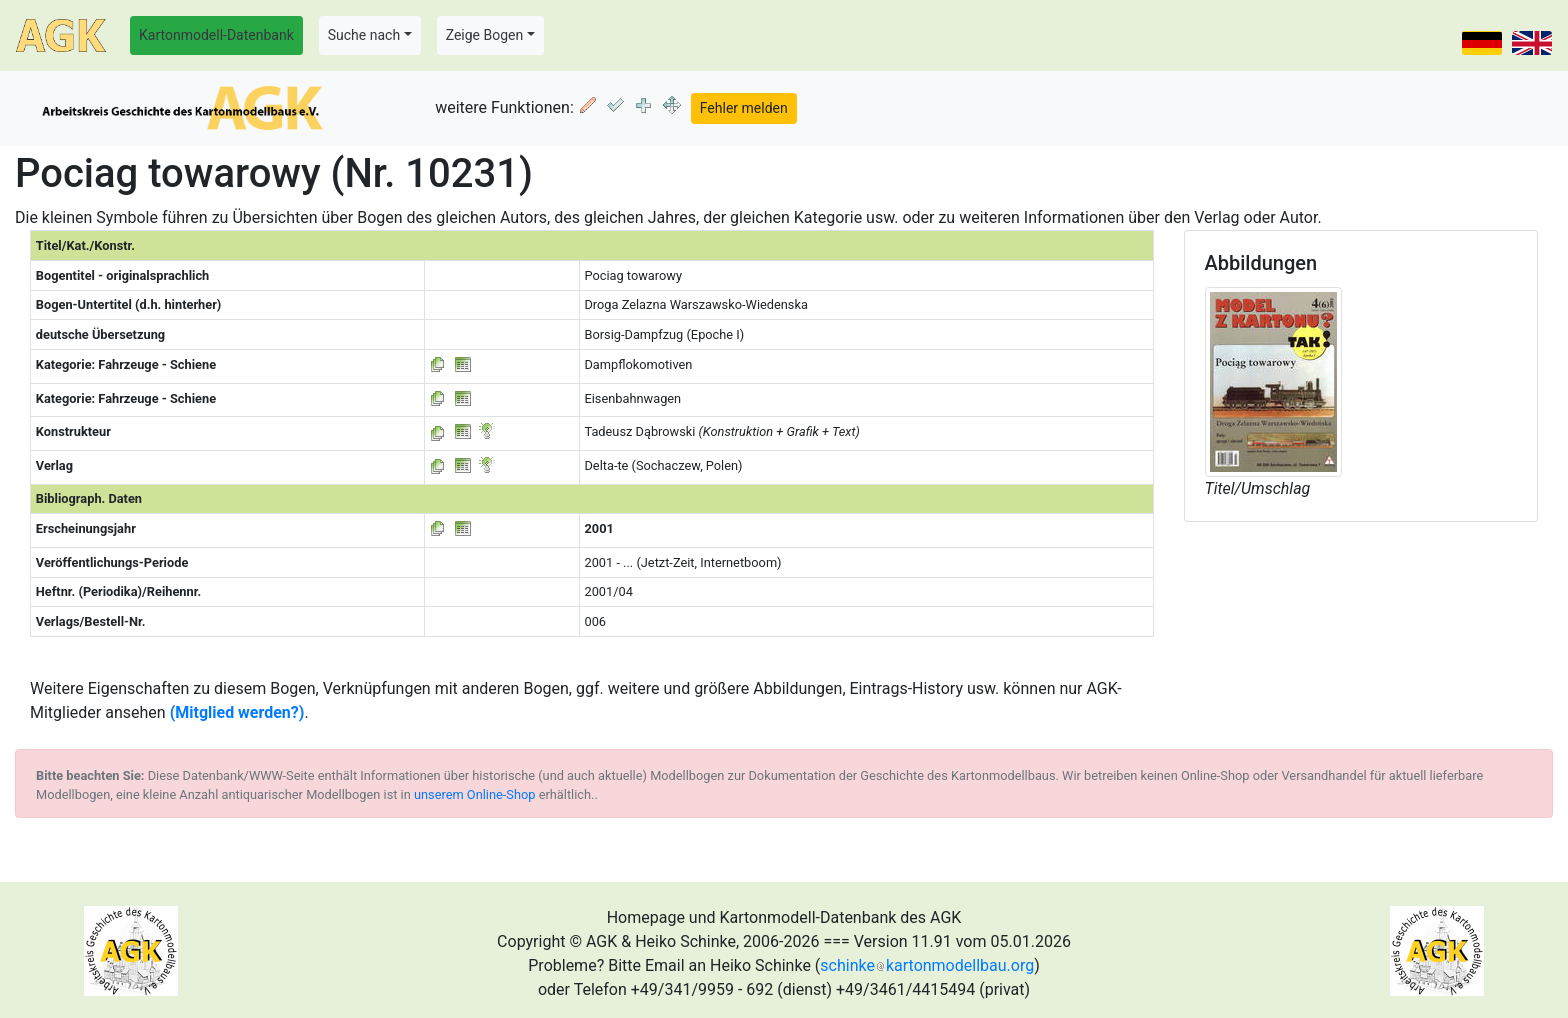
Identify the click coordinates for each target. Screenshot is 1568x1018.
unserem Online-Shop (475, 794)
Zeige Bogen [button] (485, 35)
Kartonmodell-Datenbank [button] (216, 35)
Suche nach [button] (364, 35)
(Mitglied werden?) (237, 712)
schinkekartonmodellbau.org (927, 965)
